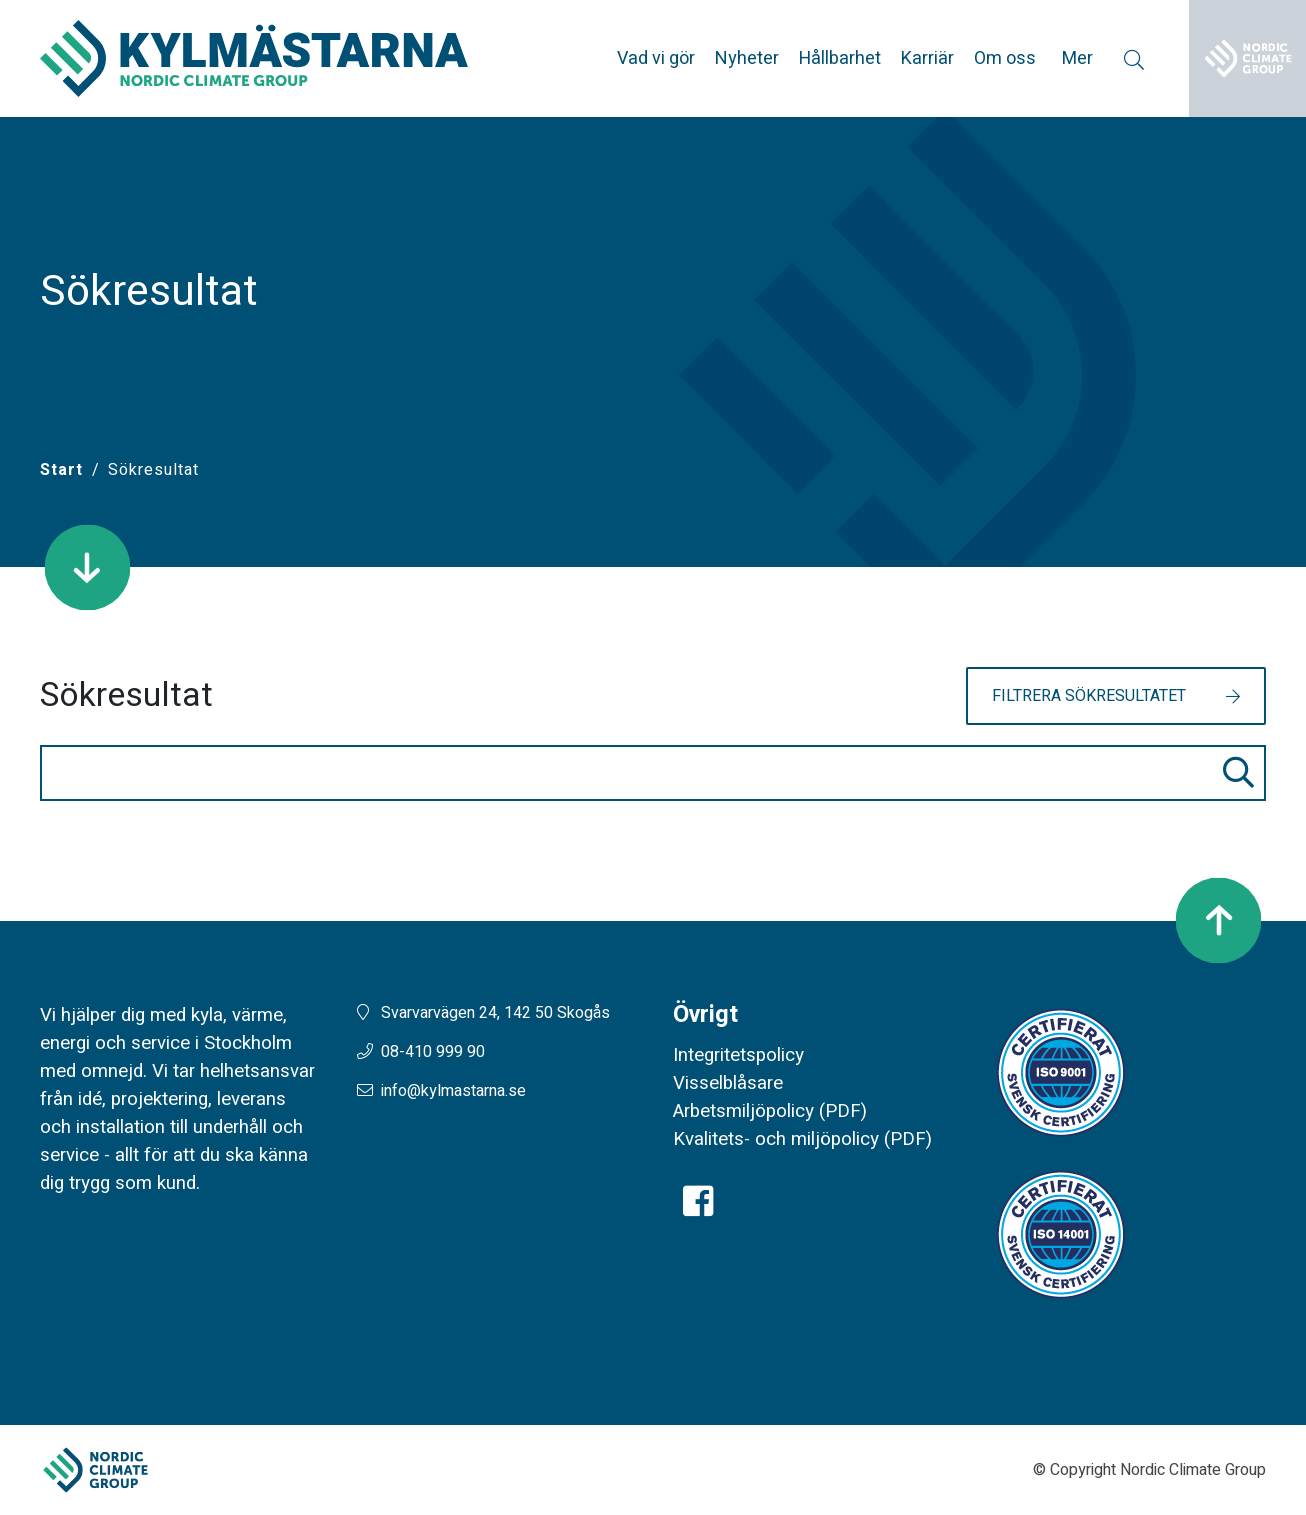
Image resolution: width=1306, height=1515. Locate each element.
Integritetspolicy (738, 1055)
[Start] (61, 470)
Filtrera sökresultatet (1089, 696)
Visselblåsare (728, 1083)
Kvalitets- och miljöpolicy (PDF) (802, 1139)
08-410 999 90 (433, 1052)
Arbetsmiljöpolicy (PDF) (770, 1111)
